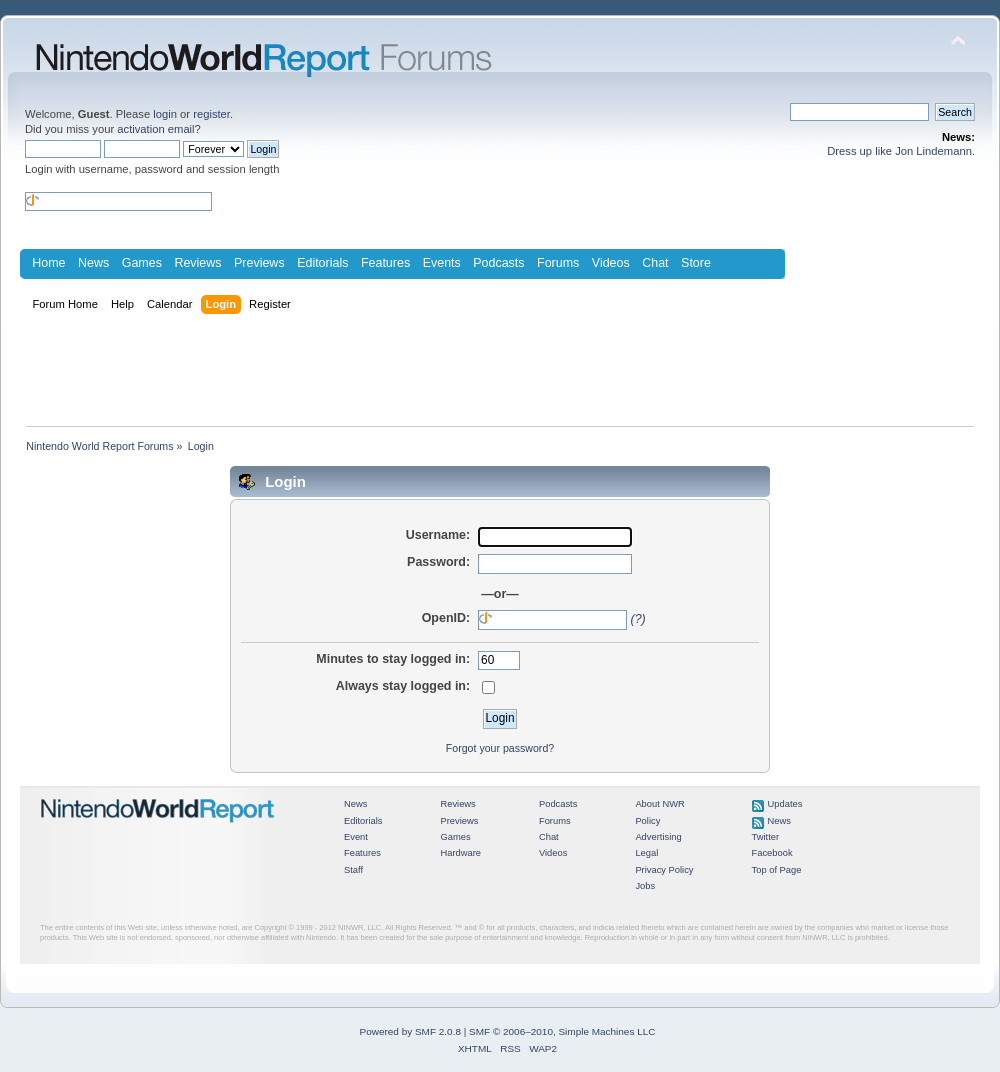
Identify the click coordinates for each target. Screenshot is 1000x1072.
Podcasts (498, 263)
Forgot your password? (500, 748)
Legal (646, 853)
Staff (353, 870)
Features (385, 263)
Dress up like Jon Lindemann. (901, 151)
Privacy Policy (664, 870)
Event (356, 837)
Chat (655, 263)
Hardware (460, 853)
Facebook (772, 853)
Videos (611, 263)
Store (696, 263)
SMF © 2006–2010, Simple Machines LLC (562, 1031)
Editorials (322, 263)
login (165, 114)
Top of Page (777, 870)
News (93, 263)
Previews (259, 263)
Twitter (766, 837)
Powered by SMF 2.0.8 (410, 1031)
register (211, 114)
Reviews (197, 263)
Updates (785, 804)
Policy (647, 821)
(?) (638, 619)
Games (142, 263)
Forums (558, 263)
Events (442, 263)
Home (48, 263)
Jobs (645, 886)
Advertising (658, 837)
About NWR (659, 804)
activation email (155, 129)
